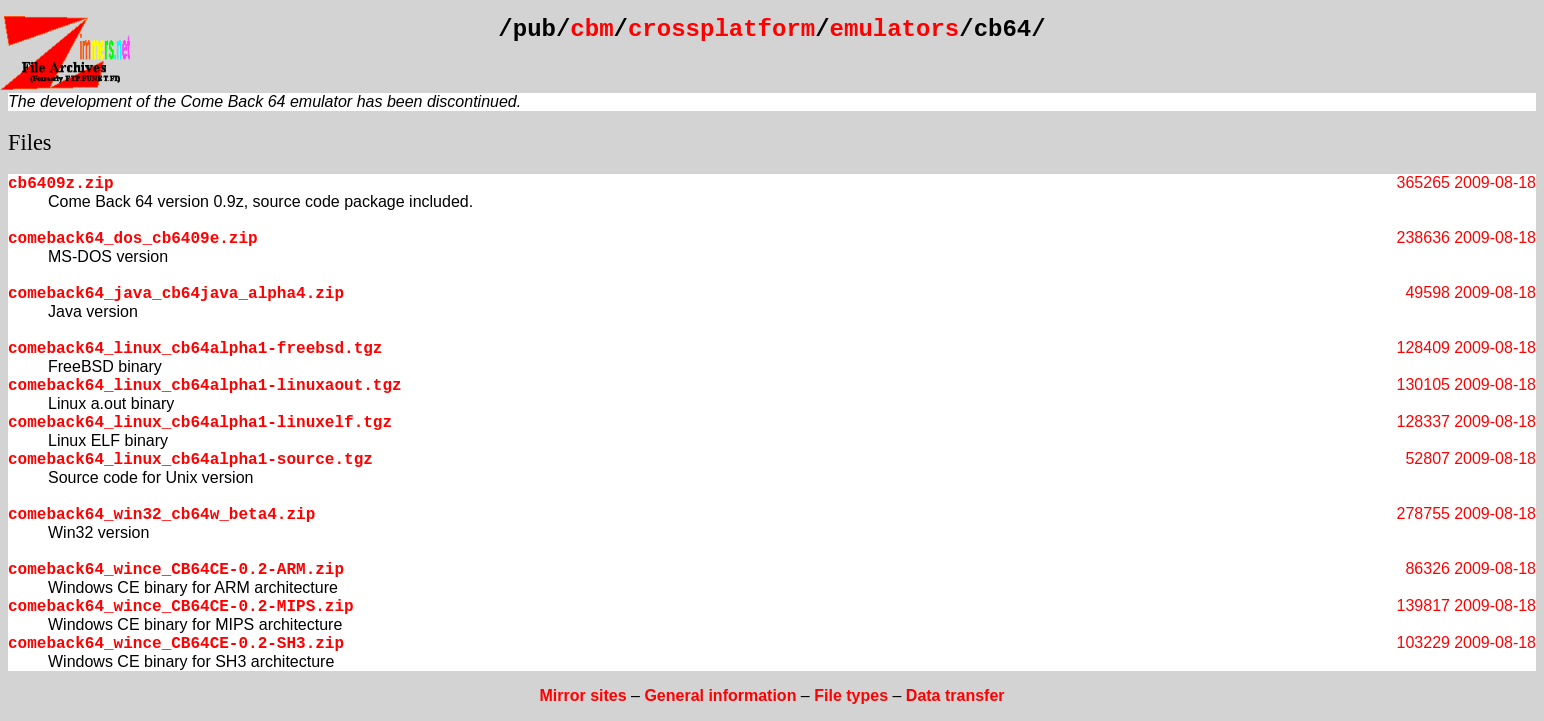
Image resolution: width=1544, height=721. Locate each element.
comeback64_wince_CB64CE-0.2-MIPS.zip (181, 607)
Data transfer (955, 695)
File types (851, 695)
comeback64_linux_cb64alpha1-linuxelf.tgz (200, 423)
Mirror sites (582, 695)
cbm (591, 29)
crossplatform (721, 29)
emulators (895, 29)
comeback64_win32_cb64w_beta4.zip (161, 515)
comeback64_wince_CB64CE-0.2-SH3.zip (176, 644)
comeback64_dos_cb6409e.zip (133, 239)
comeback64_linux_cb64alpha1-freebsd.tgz (195, 349)
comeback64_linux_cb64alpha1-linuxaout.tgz (205, 386)
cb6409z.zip (61, 184)
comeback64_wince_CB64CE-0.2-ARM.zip (176, 570)
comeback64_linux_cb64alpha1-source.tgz (190, 460)
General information (720, 695)
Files (30, 142)
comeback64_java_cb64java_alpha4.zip (176, 294)
